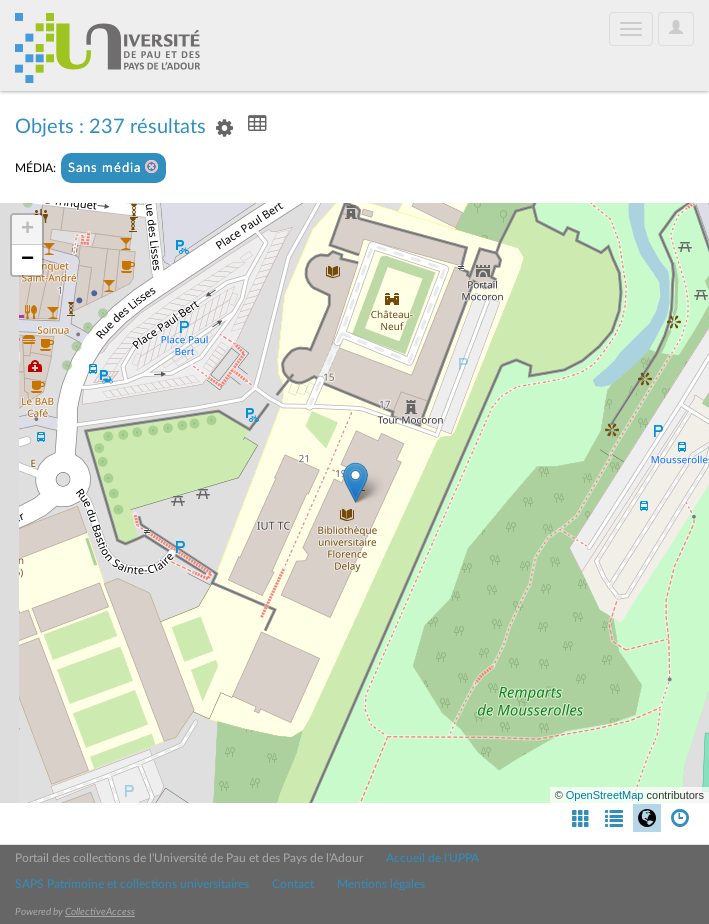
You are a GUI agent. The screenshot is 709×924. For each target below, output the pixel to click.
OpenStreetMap (605, 795)
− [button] (27, 260)
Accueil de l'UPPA (432, 858)
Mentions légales (381, 884)
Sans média (113, 167)
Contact (293, 884)
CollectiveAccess (100, 912)
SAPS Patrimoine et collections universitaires (132, 884)
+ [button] (27, 230)
